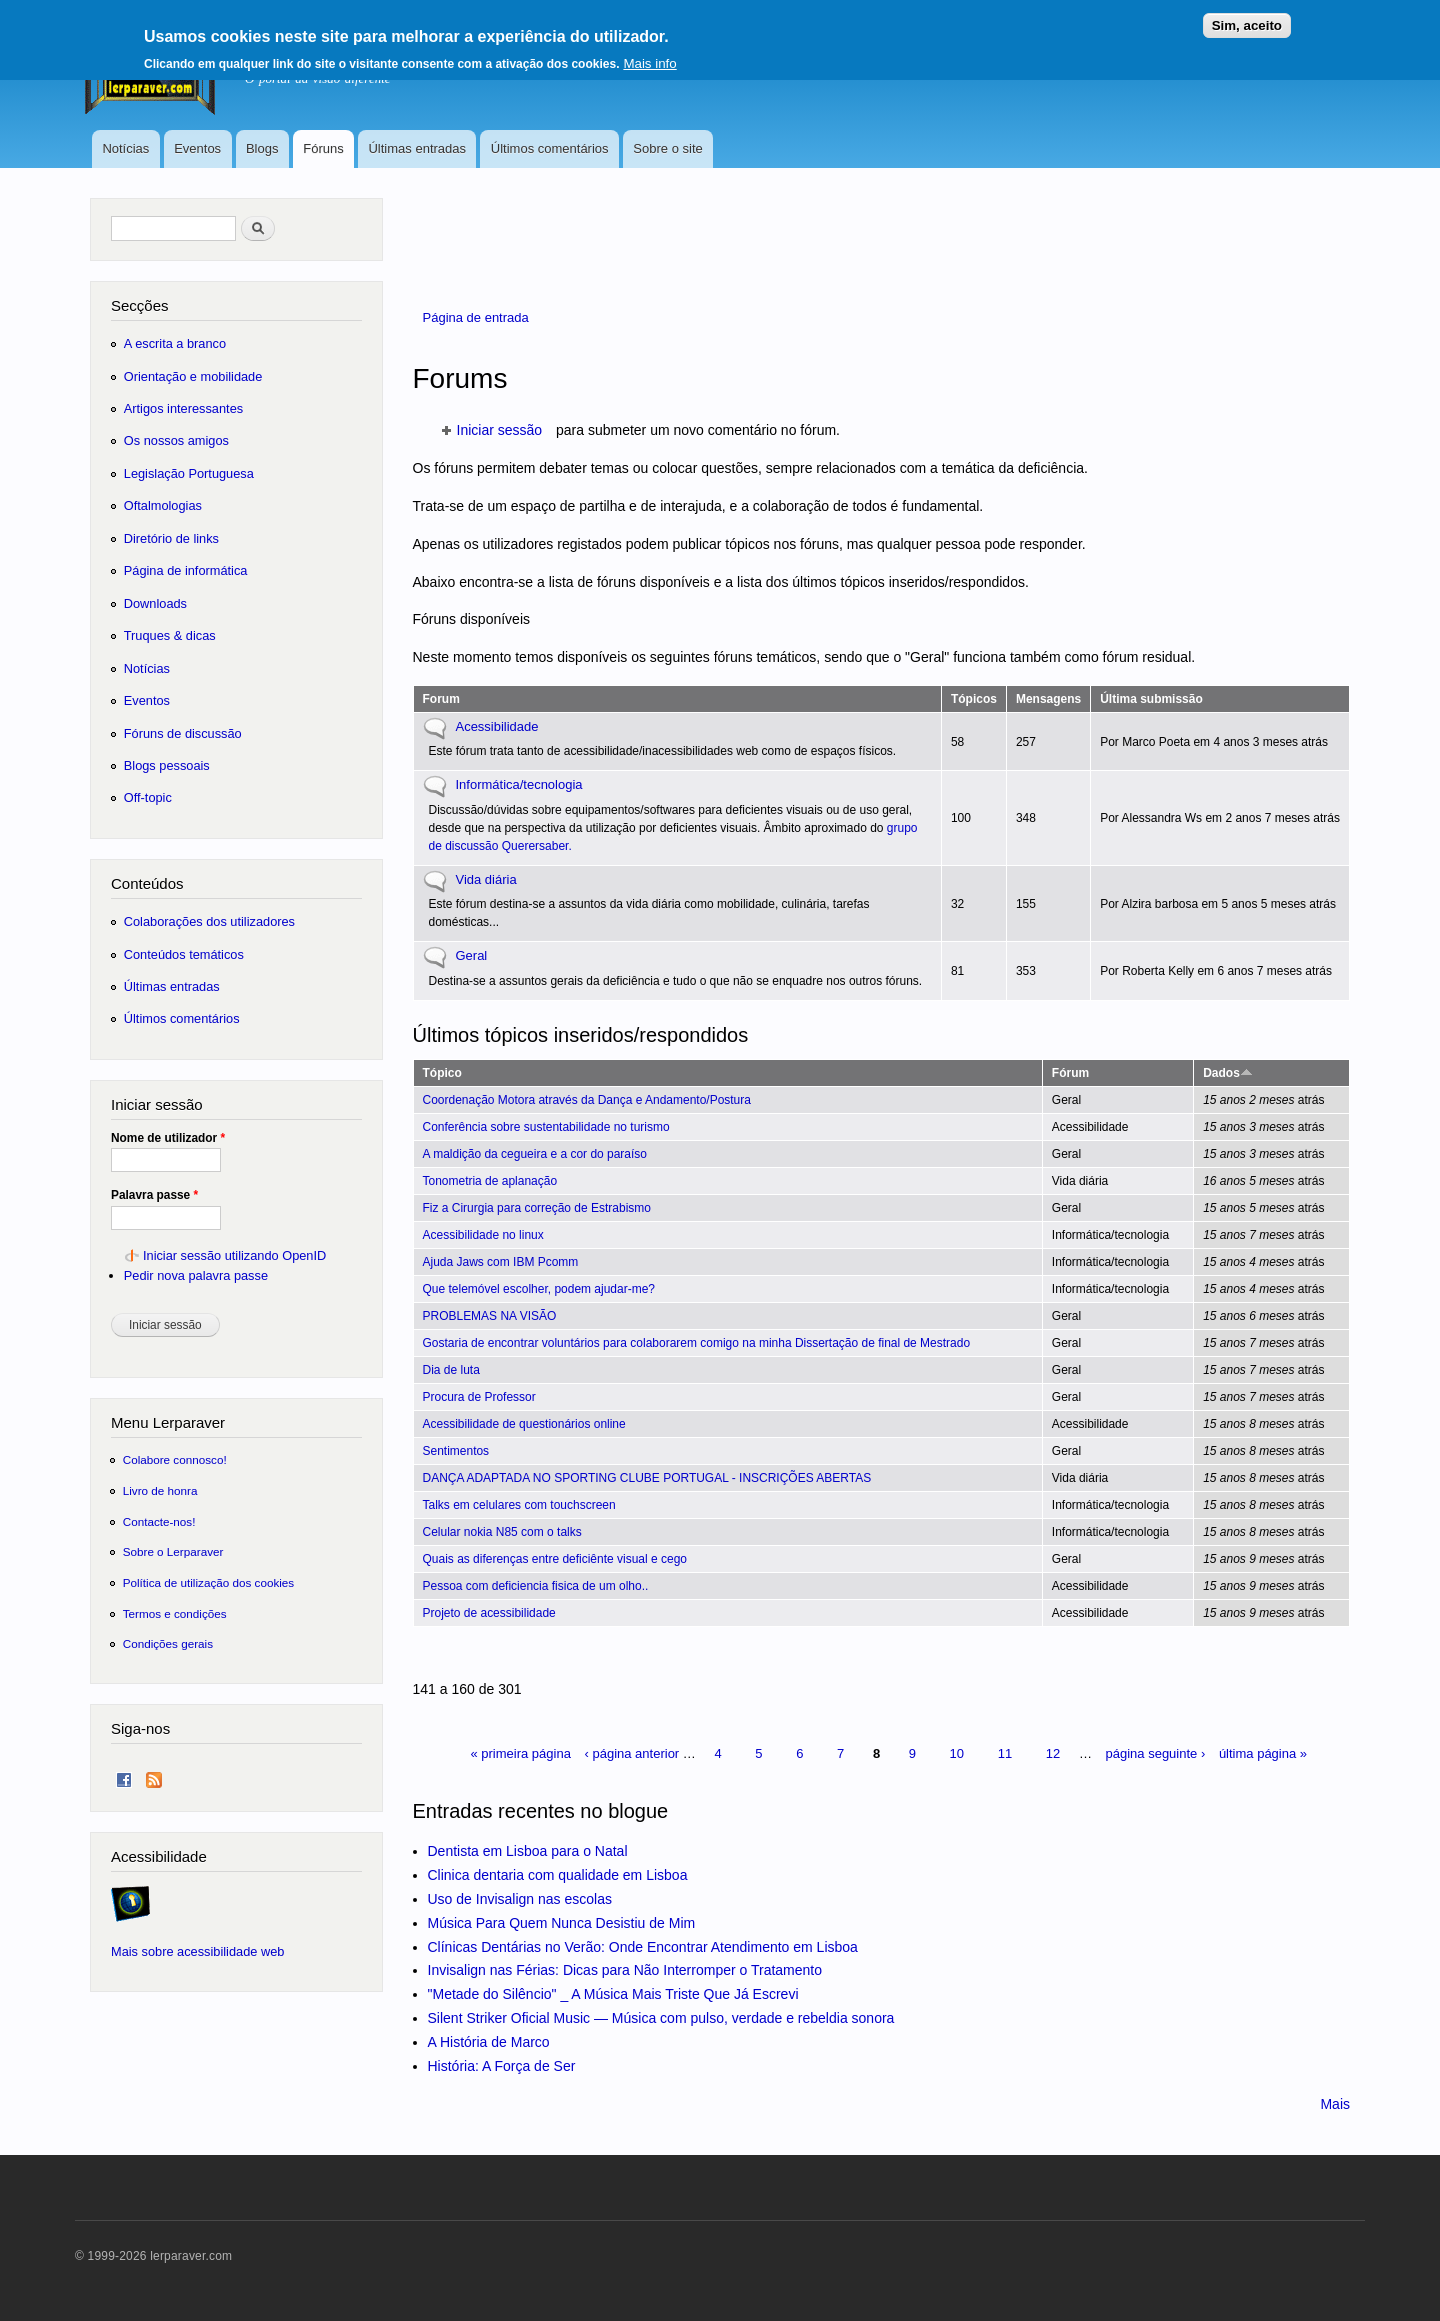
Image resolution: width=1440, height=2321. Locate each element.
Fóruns (323, 148)
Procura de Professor (479, 1397)
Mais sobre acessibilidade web (197, 1951)
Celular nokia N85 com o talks (502, 1532)
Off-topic (148, 797)
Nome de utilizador (168, 1138)
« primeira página (520, 1753)
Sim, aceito (1247, 20)
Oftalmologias (163, 505)
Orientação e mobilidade (193, 376)
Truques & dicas (170, 635)
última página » (1263, 1753)
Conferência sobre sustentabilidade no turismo (546, 1127)
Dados (1228, 1073)
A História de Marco (489, 2042)
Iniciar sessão (500, 430)
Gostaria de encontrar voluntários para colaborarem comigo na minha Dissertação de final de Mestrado (697, 1343)
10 (957, 1753)
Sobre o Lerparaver (173, 1551)
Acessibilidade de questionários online (524, 1424)
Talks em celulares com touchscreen (519, 1505)
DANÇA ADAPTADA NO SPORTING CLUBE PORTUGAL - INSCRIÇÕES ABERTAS (647, 1478)
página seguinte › (1156, 1753)
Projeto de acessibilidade (489, 1613)
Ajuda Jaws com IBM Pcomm (501, 1262)
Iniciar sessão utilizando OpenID (234, 1255)
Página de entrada (476, 317)
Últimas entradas (417, 148)
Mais (1335, 2104)
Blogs (262, 148)
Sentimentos (456, 1451)
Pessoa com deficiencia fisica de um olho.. (536, 1586)
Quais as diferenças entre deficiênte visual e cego (555, 1559)
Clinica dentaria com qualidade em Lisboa (558, 1875)
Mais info (649, 58)
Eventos (197, 148)
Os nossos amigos (176, 440)
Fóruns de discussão (183, 733)
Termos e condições (175, 1613)
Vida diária (486, 879)
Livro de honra (160, 1490)
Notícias (125, 148)
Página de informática (186, 570)
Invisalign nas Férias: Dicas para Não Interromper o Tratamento (625, 1970)
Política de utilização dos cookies (209, 1582)
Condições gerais (168, 1643)
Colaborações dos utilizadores (209, 921)
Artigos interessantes (183, 408)
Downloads (155, 603)
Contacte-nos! (159, 1521)
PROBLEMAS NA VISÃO (490, 1316)
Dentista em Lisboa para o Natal (528, 1851)
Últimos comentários (550, 148)
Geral (472, 955)
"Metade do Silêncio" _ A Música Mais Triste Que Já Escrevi (613, 1994)
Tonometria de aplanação (490, 1181)
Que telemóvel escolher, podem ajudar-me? (539, 1289)
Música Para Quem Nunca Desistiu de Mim (562, 1923)
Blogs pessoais (167, 765)
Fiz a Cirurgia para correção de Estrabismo (537, 1208)
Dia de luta (451, 1370)
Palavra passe (154, 1195)
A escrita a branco (175, 343)
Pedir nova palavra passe (196, 1275)
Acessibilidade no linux (483, 1235)
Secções (139, 305)
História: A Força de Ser (502, 2066)
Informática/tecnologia (519, 784)
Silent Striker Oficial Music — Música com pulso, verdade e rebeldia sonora (661, 2018)
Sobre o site (667, 148)
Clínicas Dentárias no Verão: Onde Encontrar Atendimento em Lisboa (643, 1947)
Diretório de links (171, 538)
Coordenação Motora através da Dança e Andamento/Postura (587, 1100)
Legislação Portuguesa (189, 473)
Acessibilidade (497, 726)
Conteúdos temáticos (184, 954)
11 (1005, 1753)
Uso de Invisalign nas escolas (520, 1899)
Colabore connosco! (175, 1459)
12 (1053, 1753)
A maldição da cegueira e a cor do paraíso (535, 1154)
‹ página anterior (632, 1753)
